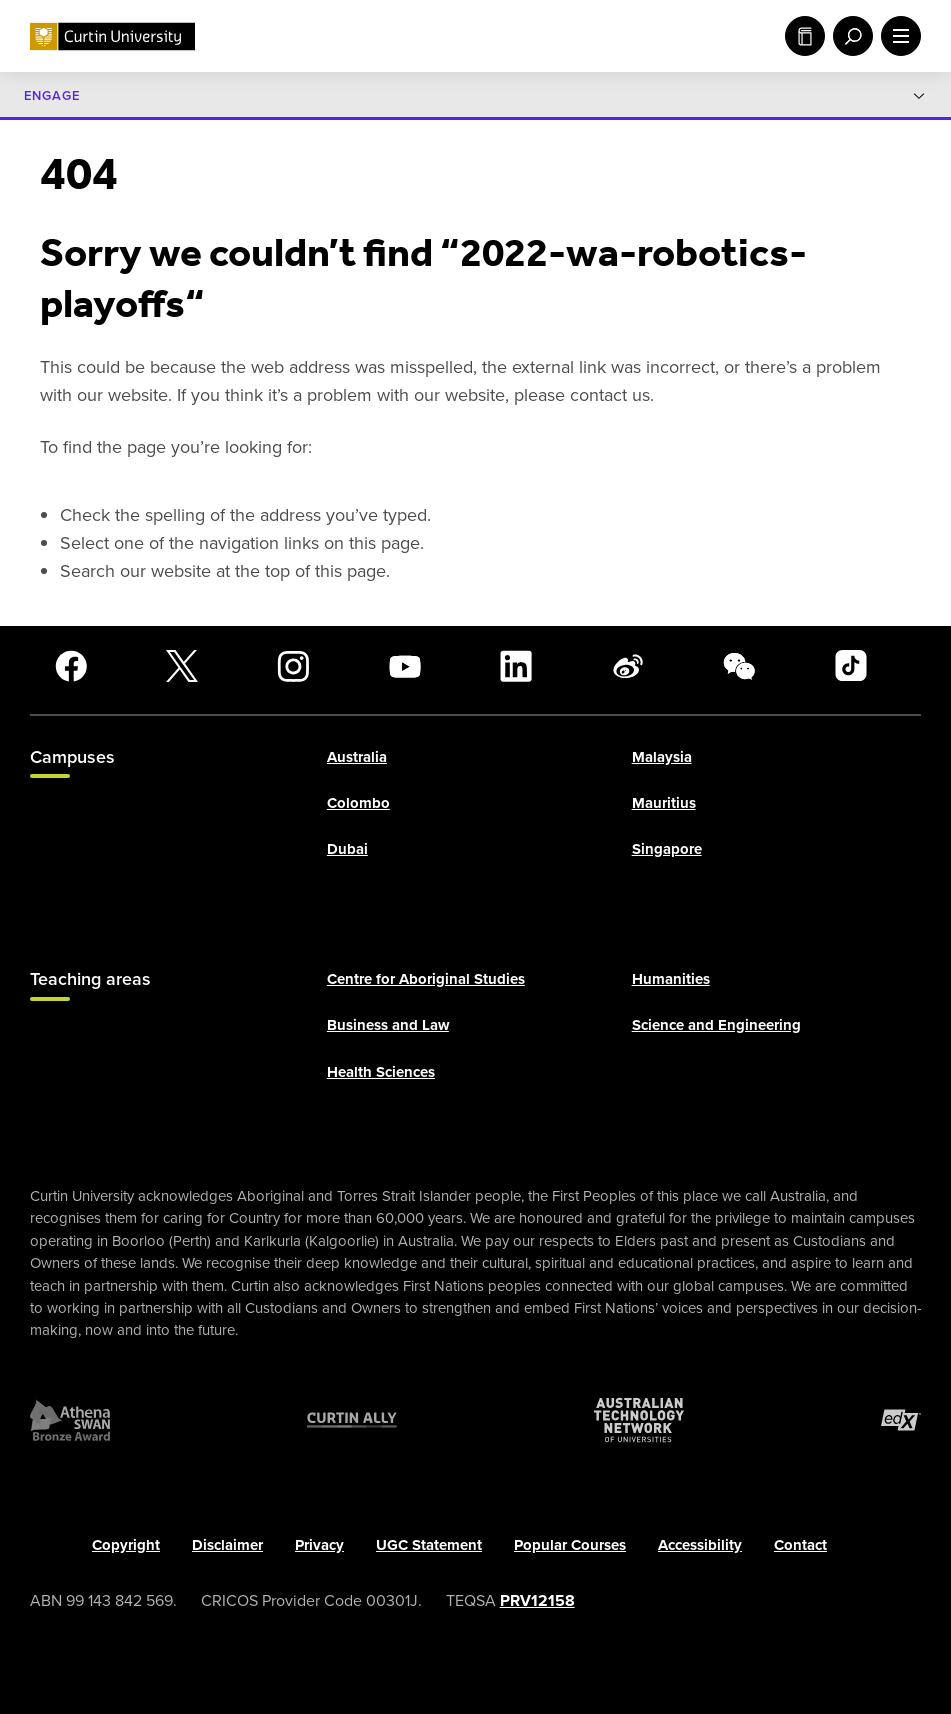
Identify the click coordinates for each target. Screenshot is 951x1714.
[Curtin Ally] (352, 1420)
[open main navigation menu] (897, 36)
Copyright (126, 1545)
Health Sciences (381, 1072)
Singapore (667, 849)
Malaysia (662, 756)
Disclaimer (227, 1545)
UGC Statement (429, 1545)
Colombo (358, 803)
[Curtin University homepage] (112, 36)
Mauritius (664, 803)
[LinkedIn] (516, 666)
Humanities (671, 979)
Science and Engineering (716, 1025)
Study (805, 36)
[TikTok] (851, 666)
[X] (182, 666)
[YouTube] (405, 666)
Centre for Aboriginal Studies (426, 979)
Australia (357, 756)
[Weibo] (628, 666)
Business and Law (388, 1025)
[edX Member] (901, 1420)
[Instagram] (293, 666)
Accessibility (700, 1545)
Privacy (319, 1545)
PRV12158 (537, 1599)
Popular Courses (570, 1545)
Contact (800, 1545)
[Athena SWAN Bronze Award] (70, 1420)
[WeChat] (739, 666)
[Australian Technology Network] (639, 1420)
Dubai (347, 849)
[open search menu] (849, 36)
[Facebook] (71, 666)
